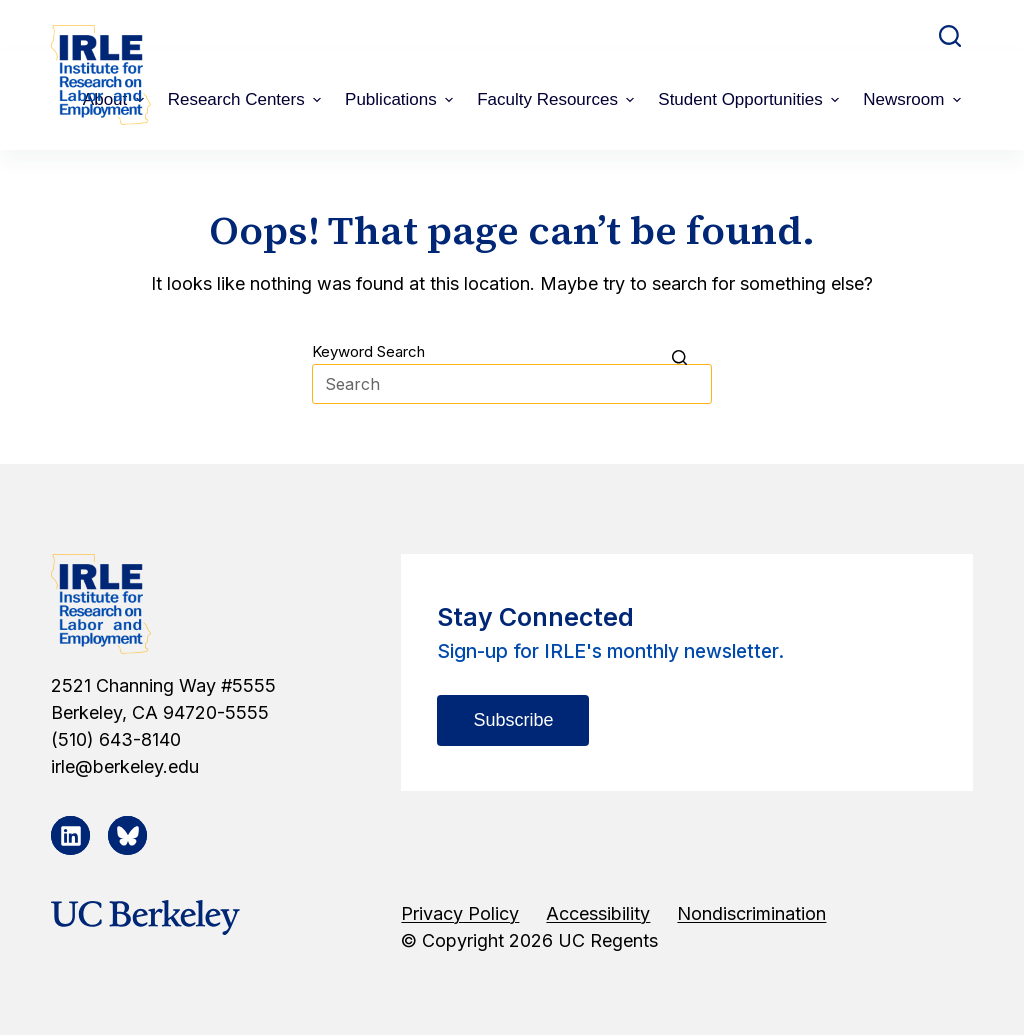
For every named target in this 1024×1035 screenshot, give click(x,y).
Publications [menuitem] (401, 99)
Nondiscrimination (751, 913)
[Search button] (692, 357)
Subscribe (513, 720)
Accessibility (598, 913)
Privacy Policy (460, 913)
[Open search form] (950, 36)
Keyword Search (368, 351)
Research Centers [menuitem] (247, 99)
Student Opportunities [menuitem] (751, 99)
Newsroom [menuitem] (914, 99)
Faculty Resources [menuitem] (558, 99)
